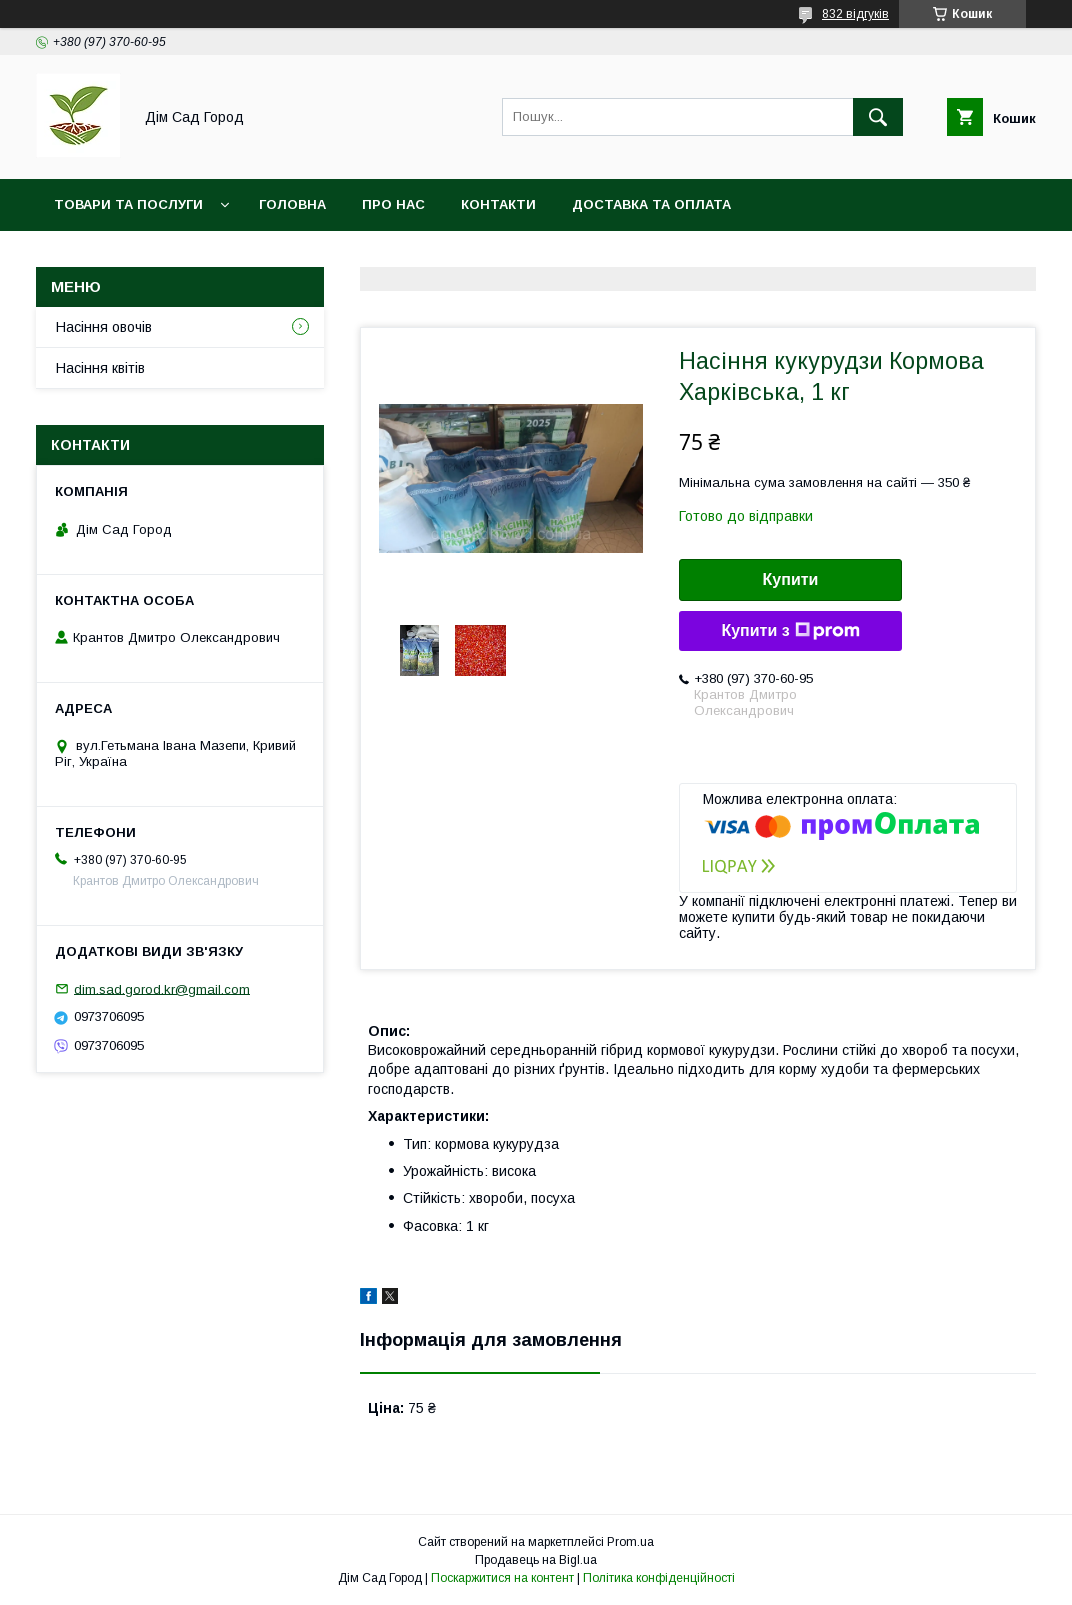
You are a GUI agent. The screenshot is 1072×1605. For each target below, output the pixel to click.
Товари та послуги (128, 204)
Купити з (790, 631)
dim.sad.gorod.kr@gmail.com (162, 988)
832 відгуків (855, 14)
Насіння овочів (104, 327)
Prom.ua (630, 1542)
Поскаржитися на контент (502, 1578)
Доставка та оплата (651, 204)
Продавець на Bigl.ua (536, 1560)
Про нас (393, 204)
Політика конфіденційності (659, 1578)
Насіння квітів (100, 368)
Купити (791, 579)
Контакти (498, 204)
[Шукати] (878, 117)
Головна (292, 204)
